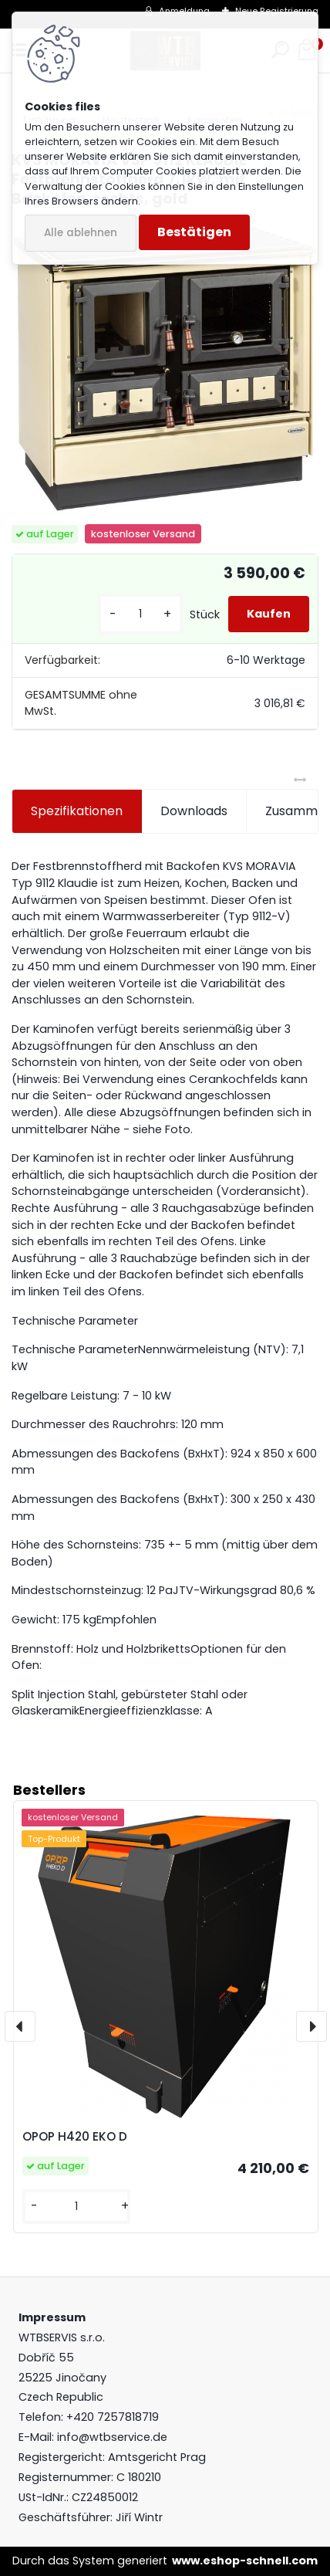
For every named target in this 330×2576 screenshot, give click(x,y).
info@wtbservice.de (112, 2437)
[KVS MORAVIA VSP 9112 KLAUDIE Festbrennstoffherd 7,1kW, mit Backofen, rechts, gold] (165, 367)
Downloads (193, 811)
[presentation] (20, 2026)
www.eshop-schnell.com (245, 2560)
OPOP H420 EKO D (74, 2136)
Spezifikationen (77, 811)
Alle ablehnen (80, 232)
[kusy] (140, 614)
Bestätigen (194, 232)
